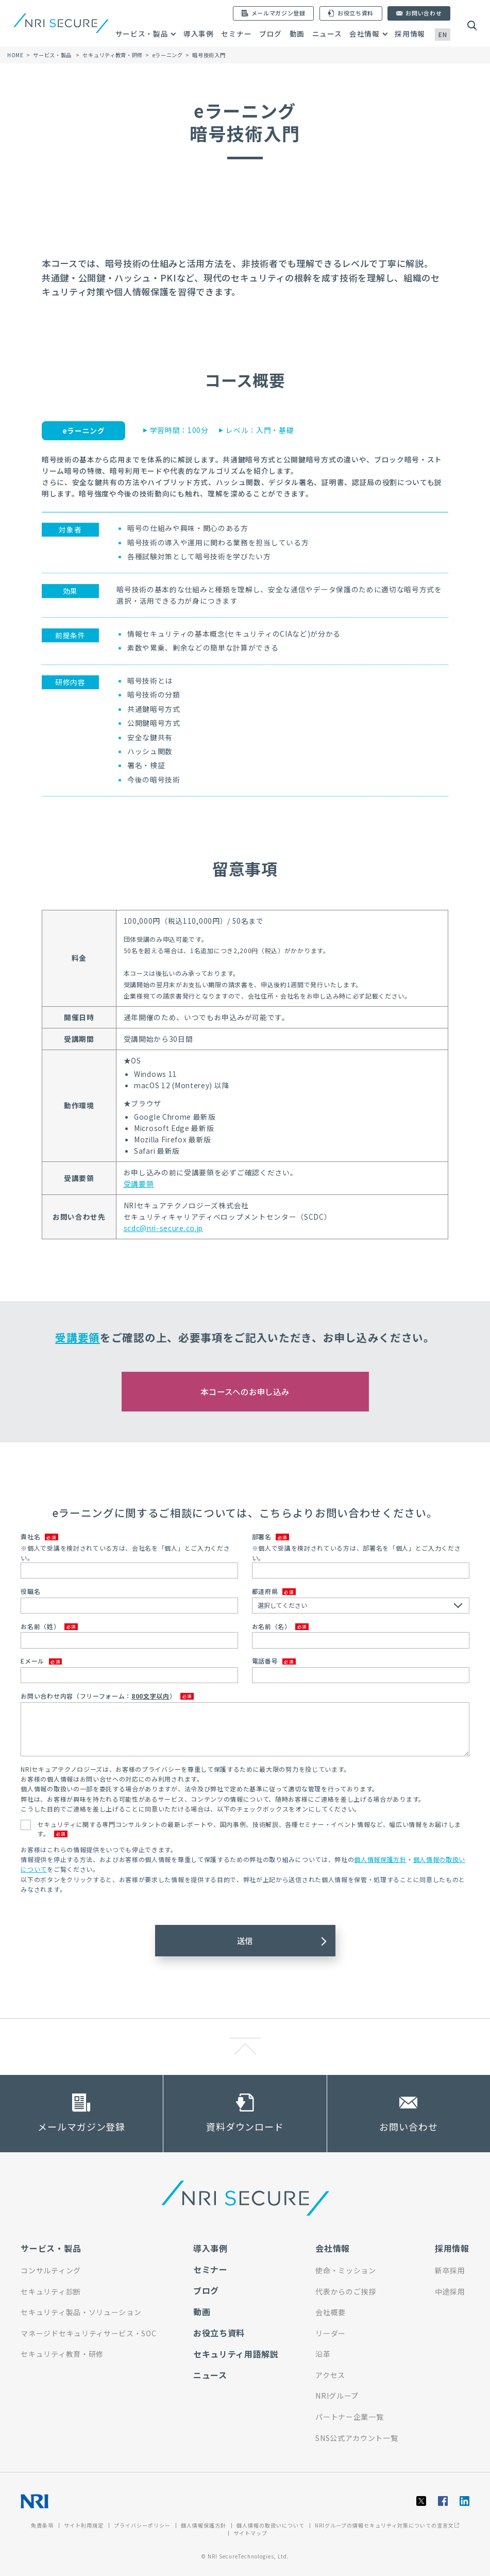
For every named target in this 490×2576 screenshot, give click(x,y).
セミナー (236, 33)
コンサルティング (50, 2270)
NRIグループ (337, 2395)
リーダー (330, 2333)
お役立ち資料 (219, 2332)
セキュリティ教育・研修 (112, 55)
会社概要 (330, 2312)
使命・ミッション (345, 2270)
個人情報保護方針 (380, 1859)
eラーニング (168, 55)
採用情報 (410, 33)
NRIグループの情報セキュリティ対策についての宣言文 (387, 2525)
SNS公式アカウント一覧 (356, 2438)
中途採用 (450, 2291)
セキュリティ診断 (50, 2291)
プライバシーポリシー (142, 2525)
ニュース (327, 33)
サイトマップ (250, 2533)
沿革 (322, 2354)
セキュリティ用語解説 (236, 2354)
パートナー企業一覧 (349, 2417)
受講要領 (139, 1183)
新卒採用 (450, 2270)
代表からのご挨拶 (345, 2291)
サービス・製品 (141, 33)
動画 (297, 33)
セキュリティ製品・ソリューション (81, 2312)
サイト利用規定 (84, 2525)
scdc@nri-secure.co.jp (163, 1228)
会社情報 (364, 33)
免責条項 (42, 2525)
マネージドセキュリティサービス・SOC (88, 2333)
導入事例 (198, 33)
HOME (15, 55)
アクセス (330, 2375)
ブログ (270, 33)
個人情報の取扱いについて (270, 2525)
